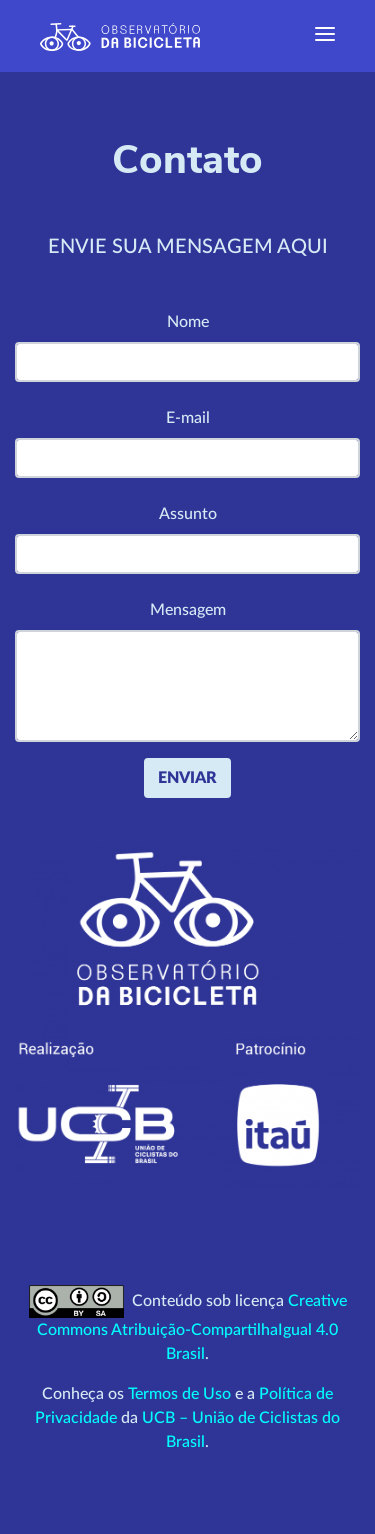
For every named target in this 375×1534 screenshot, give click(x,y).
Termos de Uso (179, 1394)
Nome (188, 322)
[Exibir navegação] (325, 36)
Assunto (188, 514)
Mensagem (188, 610)
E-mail (188, 418)
